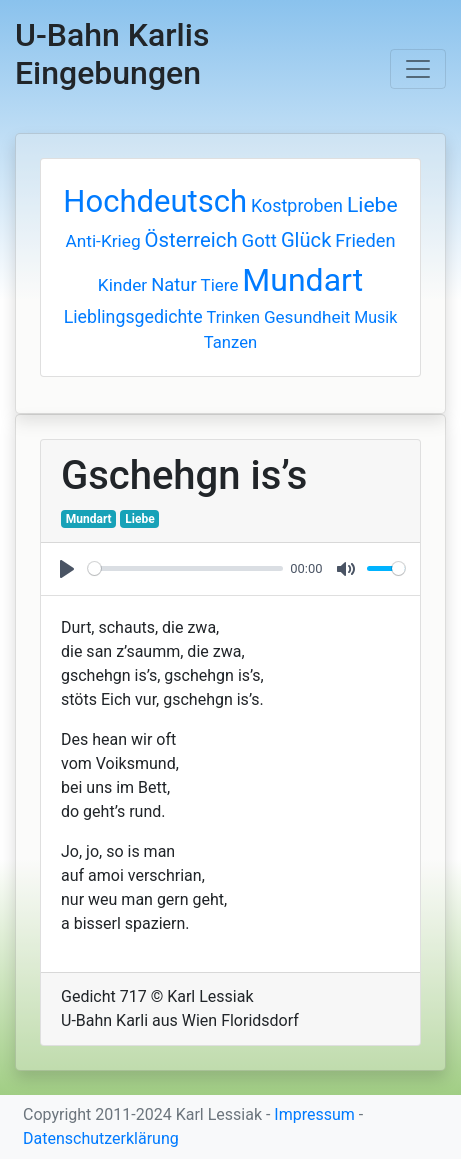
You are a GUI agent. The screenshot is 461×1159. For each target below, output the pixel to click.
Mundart (302, 280)
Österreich (191, 240)
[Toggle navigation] (418, 69)
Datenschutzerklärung (101, 1138)
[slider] (185, 568)
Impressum (314, 1114)
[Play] (67, 569)
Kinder (122, 285)
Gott (259, 241)
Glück (306, 240)
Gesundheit (307, 317)
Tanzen (230, 342)
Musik (375, 317)
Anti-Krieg (102, 241)
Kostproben (297, 205)
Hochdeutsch (155, 201)
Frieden (365, 240)
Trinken (233, 317)
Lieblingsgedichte (133, 317)
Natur (174, 284)
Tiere (220, 285)
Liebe (372, 204)
